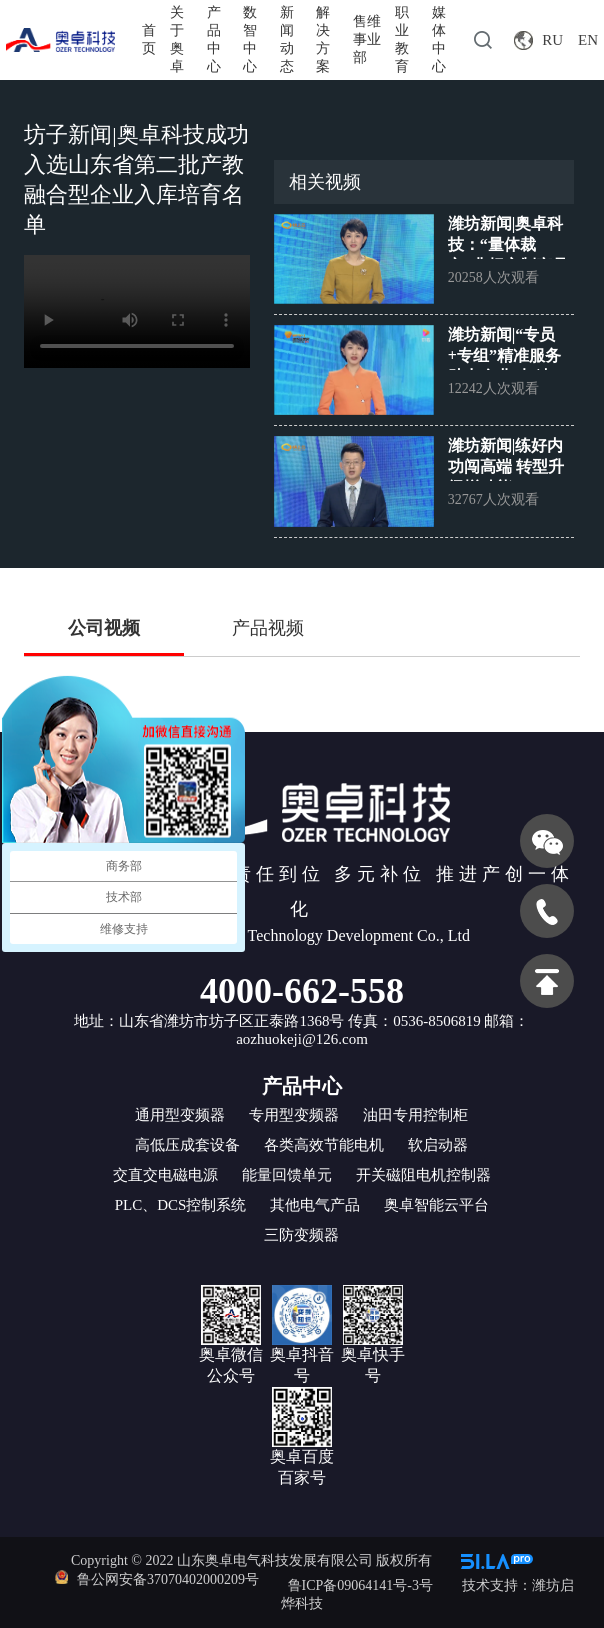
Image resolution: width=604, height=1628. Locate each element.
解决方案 (323, 39)
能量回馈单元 (287, 1175)
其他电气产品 (315, 1205)
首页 (149, 39)
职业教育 (402, 39)
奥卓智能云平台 (436, 1205)
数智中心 (250, 39)
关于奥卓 (177, 39)
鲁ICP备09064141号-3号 (360, 1585)
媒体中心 (439, 39)
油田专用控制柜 (415, 1115)
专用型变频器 (294, 1115)
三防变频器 (301, 1235)
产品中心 (214, 39)
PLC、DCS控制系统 (181, 1205)
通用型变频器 (180, 1115)
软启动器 (438, 1145)
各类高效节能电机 (324, 1145)
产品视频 (268, 628)
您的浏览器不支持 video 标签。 (137, 311)
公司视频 (104, 628)
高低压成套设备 (187, 1145)
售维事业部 (367, 39)
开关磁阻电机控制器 (423, 1175)
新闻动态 (287, 39)
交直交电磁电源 (165, 1175)
